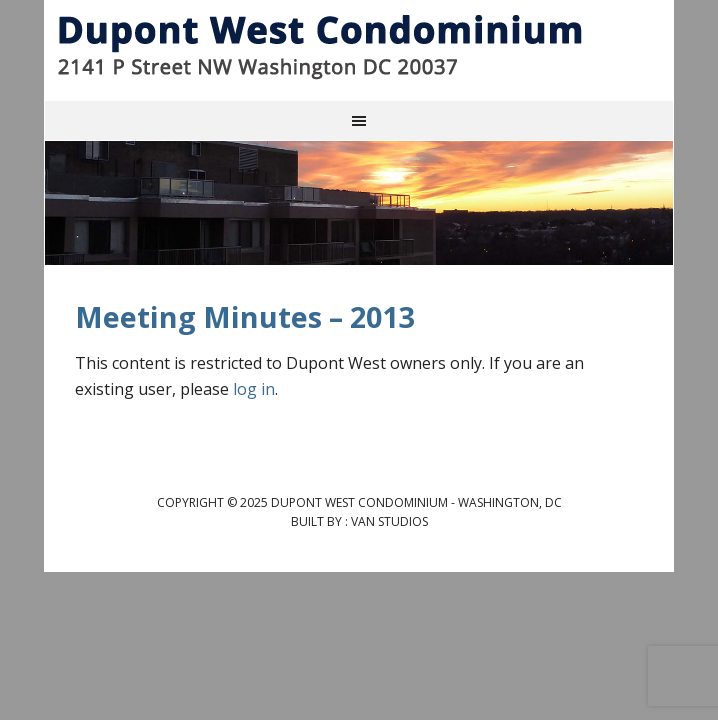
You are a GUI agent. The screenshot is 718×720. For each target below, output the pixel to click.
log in (254, 389)
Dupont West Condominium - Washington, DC (359, 46)
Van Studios (389, 521)
